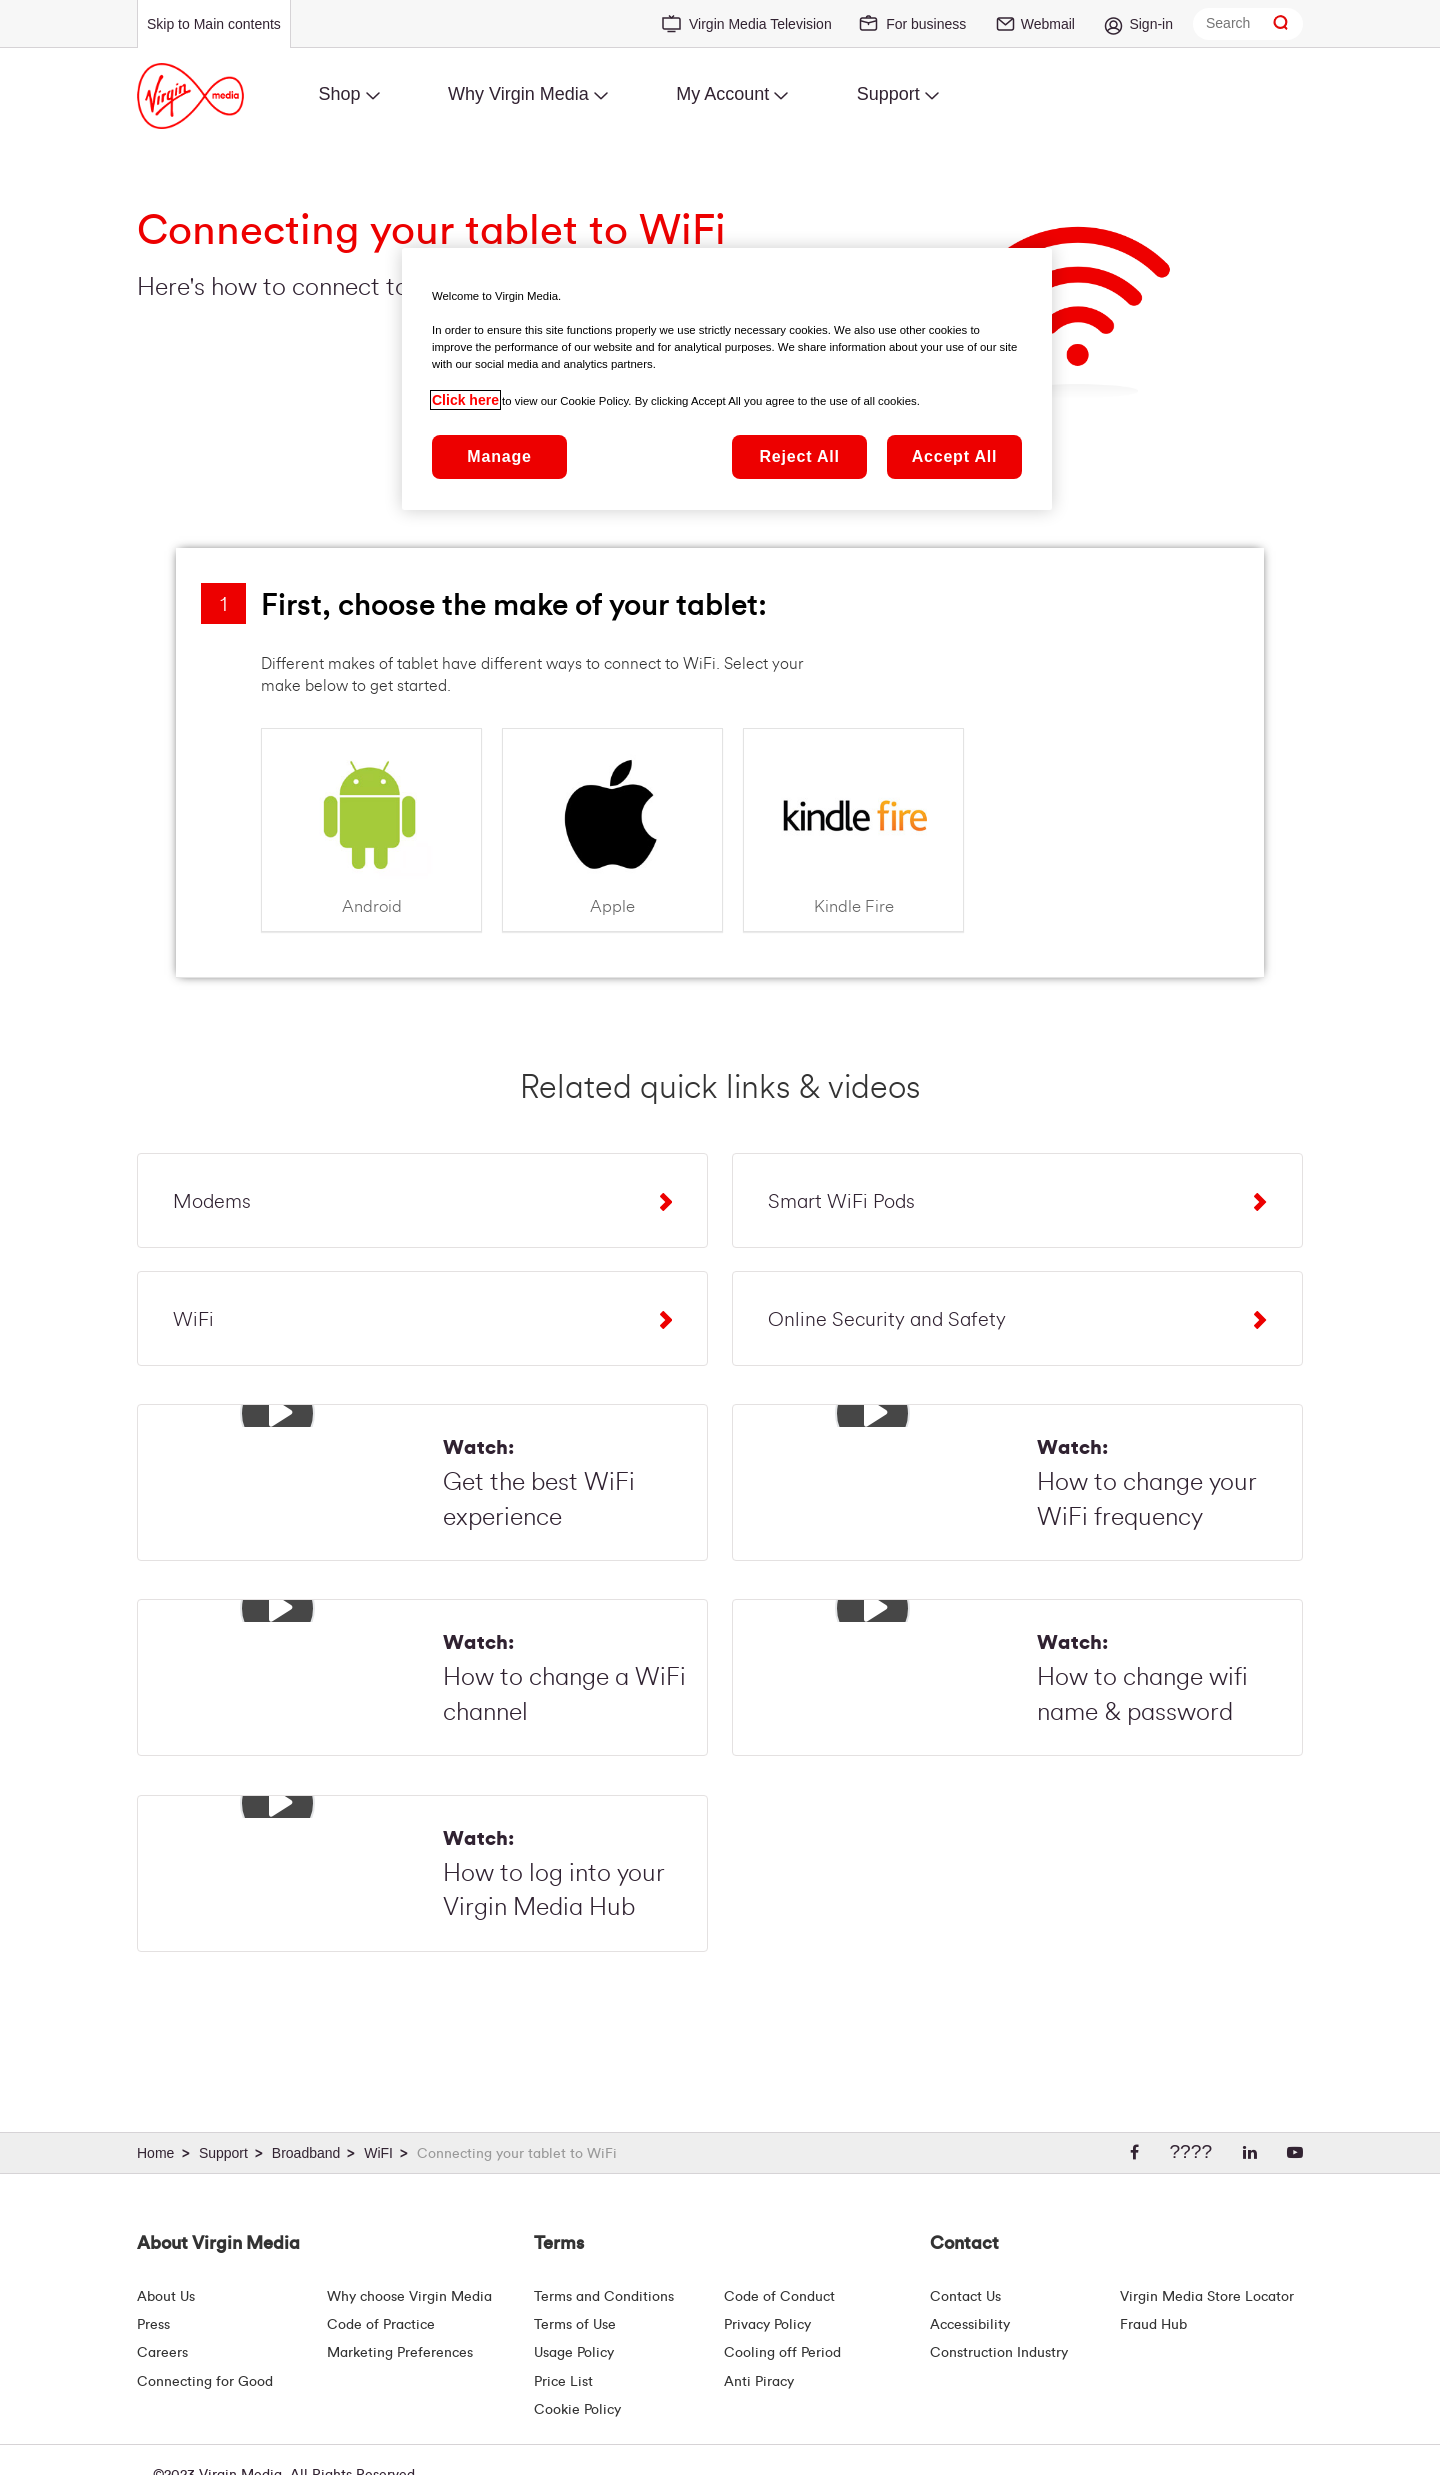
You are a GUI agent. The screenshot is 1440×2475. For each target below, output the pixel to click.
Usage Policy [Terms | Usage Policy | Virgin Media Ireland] (574, 2353)
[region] (727, 379)
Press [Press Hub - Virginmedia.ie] (153, 2325)
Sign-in (1151, 24)
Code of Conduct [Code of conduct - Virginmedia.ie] (779, 2297)
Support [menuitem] (888, 94)
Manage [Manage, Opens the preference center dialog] (499, 456)
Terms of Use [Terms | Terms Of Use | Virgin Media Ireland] (575, 2325)
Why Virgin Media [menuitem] (518, 94)
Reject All (799, 456)
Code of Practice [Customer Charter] (381, 2325)
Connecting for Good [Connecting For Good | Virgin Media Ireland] (205, 2382)
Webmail (1048, 24)
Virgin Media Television (760, 24)
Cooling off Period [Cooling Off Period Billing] (782, 2353)
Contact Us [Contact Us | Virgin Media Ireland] (965, 2297)
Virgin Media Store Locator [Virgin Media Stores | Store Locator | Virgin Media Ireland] (1207, 2297)
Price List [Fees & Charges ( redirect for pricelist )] (563, 2382)
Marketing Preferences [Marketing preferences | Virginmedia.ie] (400, 2353)
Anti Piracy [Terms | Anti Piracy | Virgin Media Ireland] (759, 2382)
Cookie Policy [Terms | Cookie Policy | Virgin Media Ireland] (577, 2410)
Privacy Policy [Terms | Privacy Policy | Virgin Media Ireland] (767, 2325)
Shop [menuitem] (339, 94)
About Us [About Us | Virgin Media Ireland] (166, 2297)
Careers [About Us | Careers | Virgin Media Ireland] (162, 2353)
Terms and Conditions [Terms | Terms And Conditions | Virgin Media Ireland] (604, 2297)
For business (926, 24)
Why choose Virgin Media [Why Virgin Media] (409, 2297)
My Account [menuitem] (722, 94)
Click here (465, 400)
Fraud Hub (1153, 2325)
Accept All (955, 456)
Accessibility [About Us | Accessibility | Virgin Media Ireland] (970, 2325)
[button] (277, 1413)
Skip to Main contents (214, 24)
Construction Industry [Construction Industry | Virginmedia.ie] (999, 2353)
